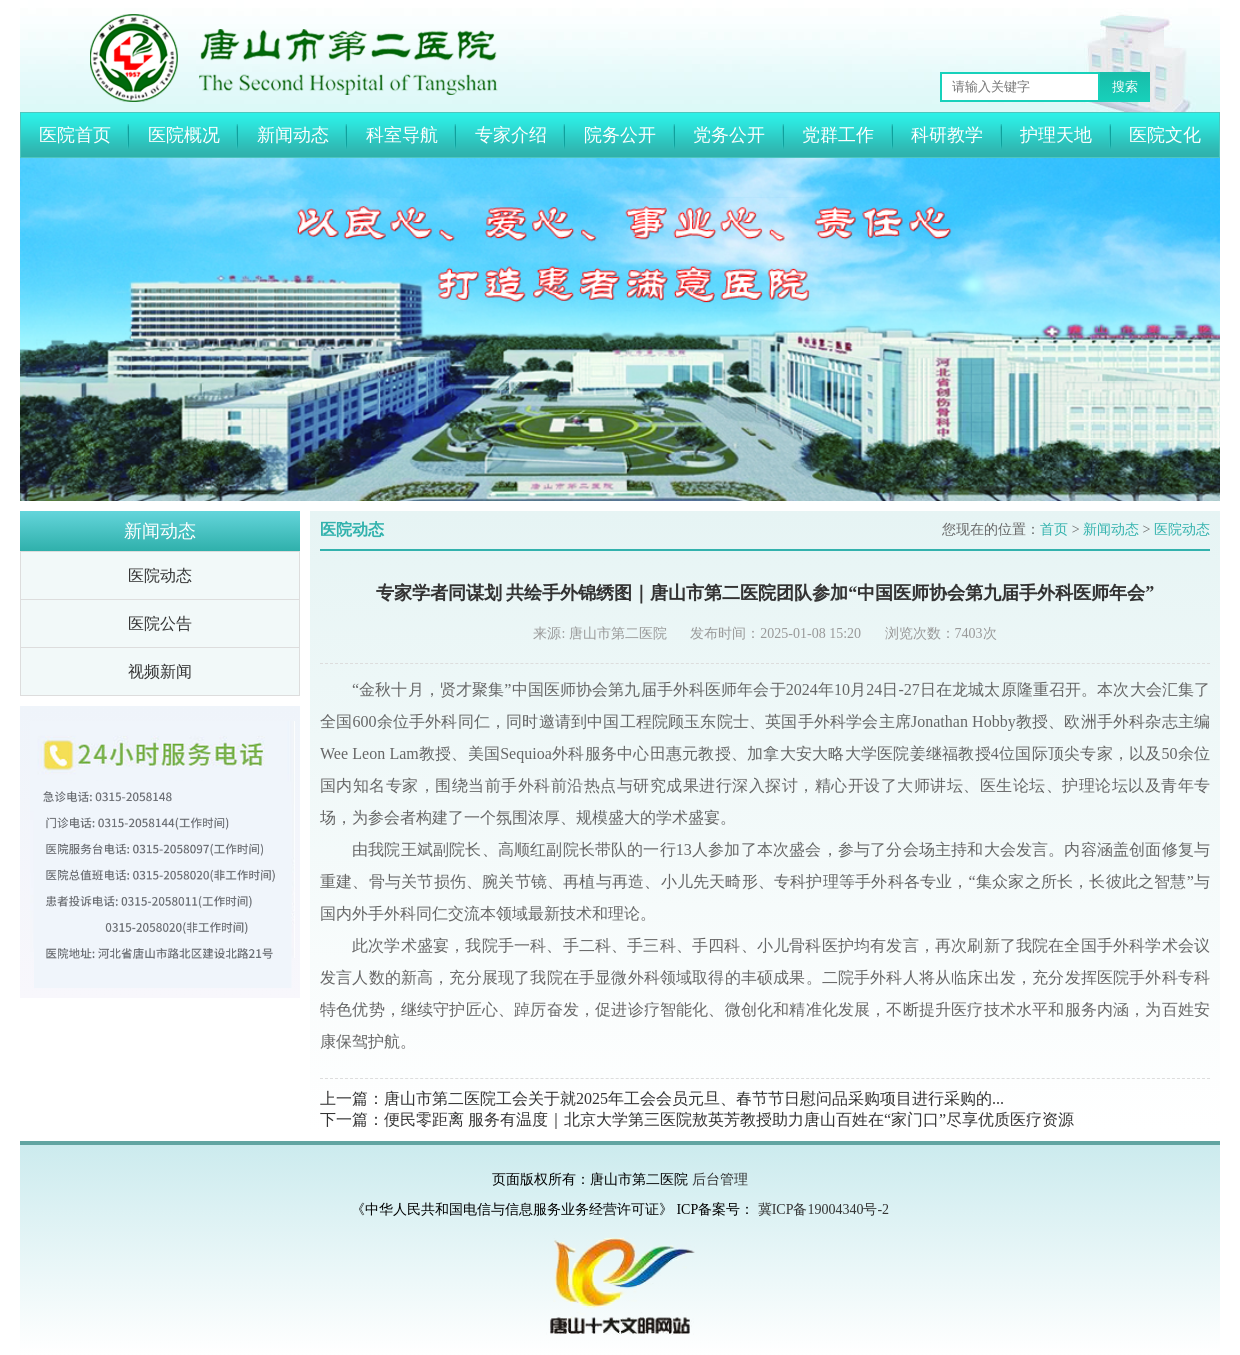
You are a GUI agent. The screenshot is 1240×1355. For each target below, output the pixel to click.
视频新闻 (160, 671)
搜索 (1125, 86)
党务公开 (729, 135)
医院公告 (160, 623)
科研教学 (947, 135)
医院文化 (1165, 135)
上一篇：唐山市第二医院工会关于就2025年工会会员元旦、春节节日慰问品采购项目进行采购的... (662, 1098)
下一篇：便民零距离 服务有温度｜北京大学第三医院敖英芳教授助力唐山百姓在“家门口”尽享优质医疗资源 (697, 1119)
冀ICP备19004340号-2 (823, 1209)
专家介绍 (511, 135)
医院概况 (184, 135)
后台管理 (720, 1179)
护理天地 (1056, 135)
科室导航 (402, 135)
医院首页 (75, 135)
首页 (1054, 529)
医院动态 (160, 575)
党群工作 (838, 135)
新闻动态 (293, 135)
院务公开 (620, 135)
